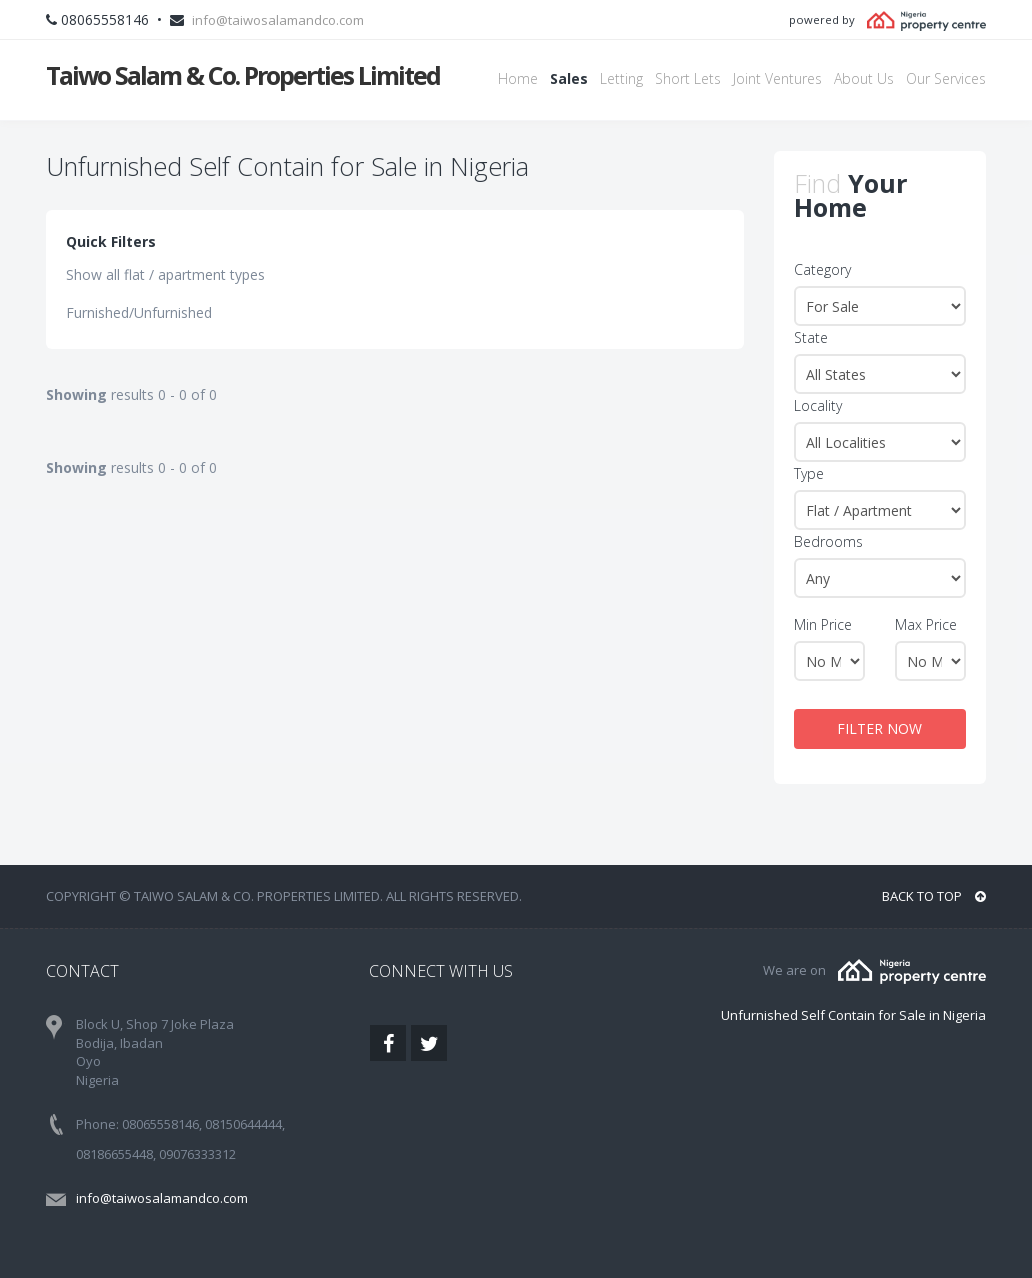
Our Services (946, 78)
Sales (569, 78)
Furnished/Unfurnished (139, 312)
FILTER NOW (879, 728)
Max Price (926, 624)
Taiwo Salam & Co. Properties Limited (243, 75)
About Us (864, 78)
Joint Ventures (777, 78)
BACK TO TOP (934, 896)
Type (809, 473)
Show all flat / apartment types (165, 274)
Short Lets (688, 78)
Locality (818, 405)
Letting (621, 78)
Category (822, 269)
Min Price (823, 624)
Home (518, 78)
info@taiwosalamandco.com (278, 20)
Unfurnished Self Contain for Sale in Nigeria (853, 1015)
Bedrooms (828, 541)
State (811, 337)
